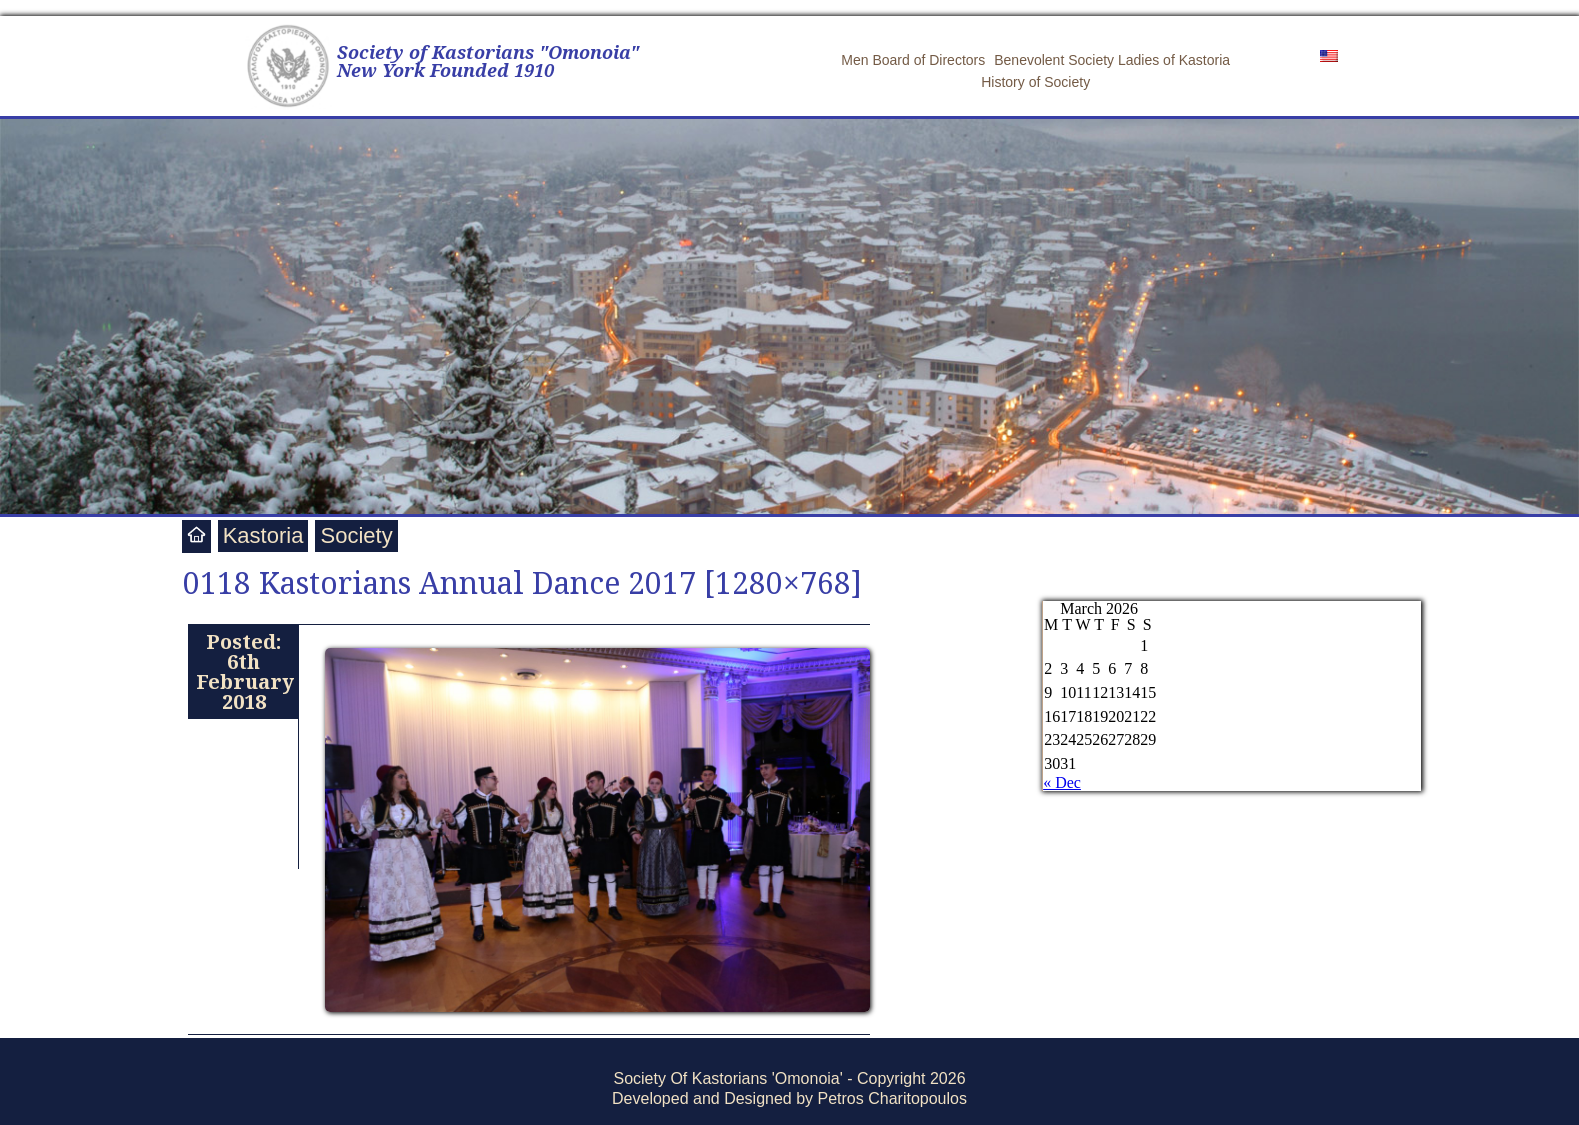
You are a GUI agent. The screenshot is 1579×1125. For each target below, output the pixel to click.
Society (356, 535)
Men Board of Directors (913, 60)
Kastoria (263, 535)
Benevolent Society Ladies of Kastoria (1112, 60)
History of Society (1035, 82)
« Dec (1062, 782)
